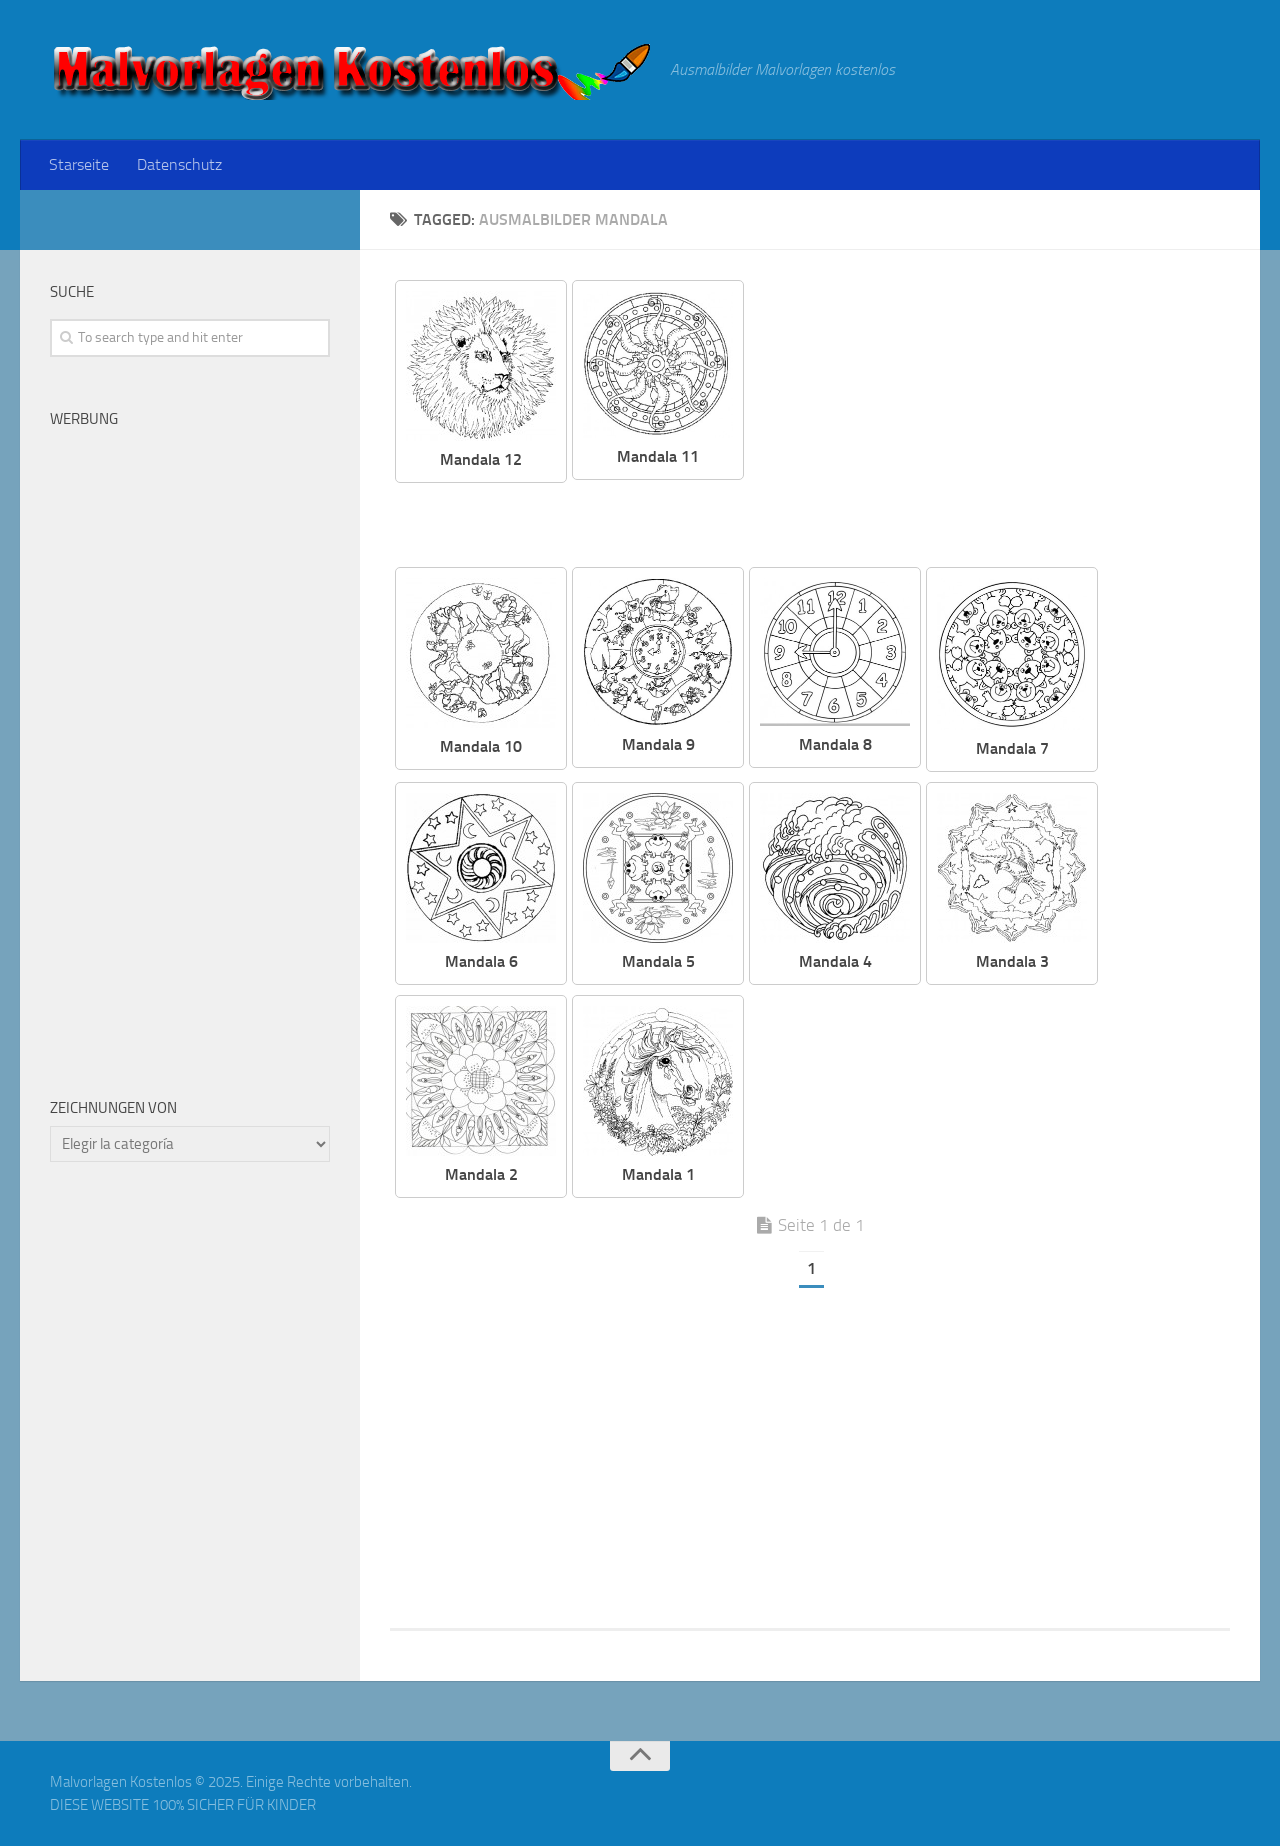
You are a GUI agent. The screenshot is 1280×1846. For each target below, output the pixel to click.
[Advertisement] (1002, 420)
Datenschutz (179, 164)
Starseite (79, 164)
